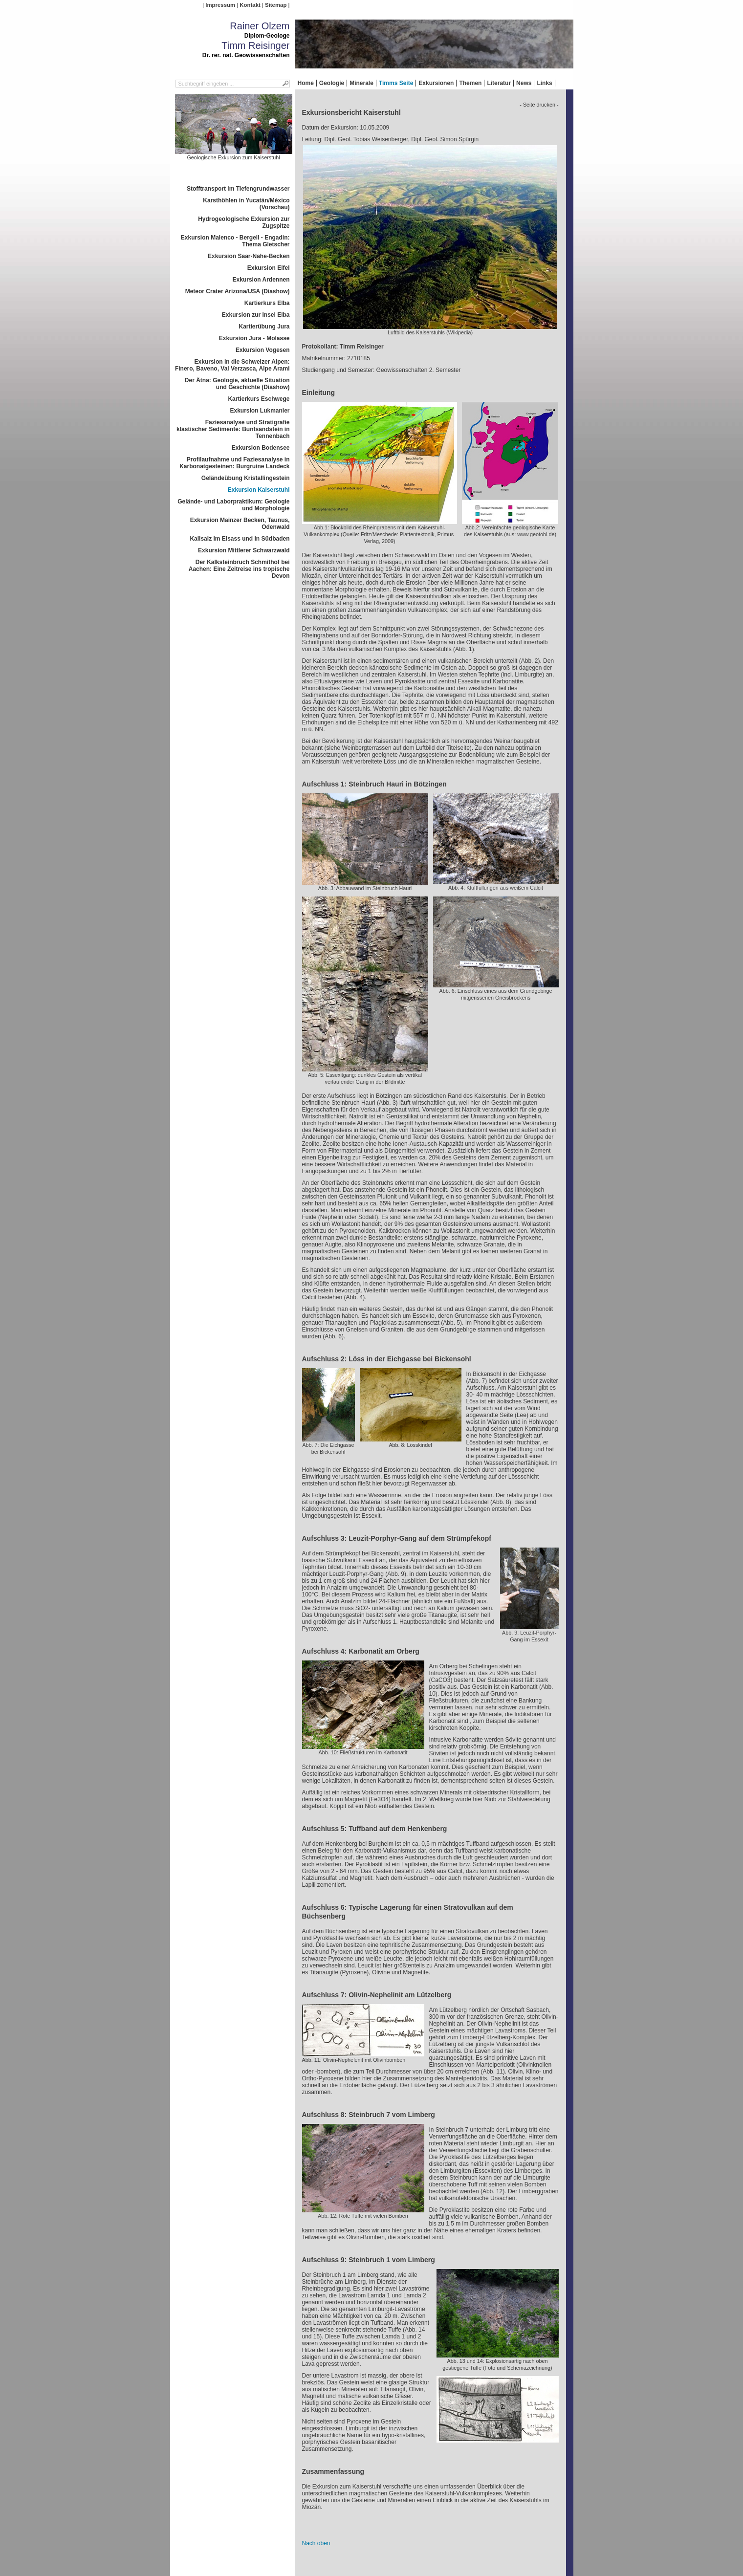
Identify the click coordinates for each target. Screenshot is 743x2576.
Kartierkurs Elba (267, 303)
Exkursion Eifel (268, 267)
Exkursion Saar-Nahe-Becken (248, 256)
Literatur (499, 83)
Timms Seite (396, 83)
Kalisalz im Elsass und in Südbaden (239, 538)
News (523, 83)
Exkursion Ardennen (261, 279)
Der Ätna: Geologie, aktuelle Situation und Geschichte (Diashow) (237, 384)
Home (306, 83)
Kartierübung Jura (264, 326)
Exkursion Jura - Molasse (254, 338)
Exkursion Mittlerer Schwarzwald (243, 550)
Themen (470, 83)
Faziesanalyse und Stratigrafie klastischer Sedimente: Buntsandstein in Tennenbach (232, 429)
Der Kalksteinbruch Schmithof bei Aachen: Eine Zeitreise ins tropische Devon (239, 569)
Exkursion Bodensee (261, 447)
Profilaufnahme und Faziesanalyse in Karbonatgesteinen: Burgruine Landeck (234, 463)
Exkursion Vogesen (262, 350)
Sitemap (275, 5)
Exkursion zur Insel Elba (256, 314)
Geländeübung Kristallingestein (245, 478)
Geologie (331, 83)
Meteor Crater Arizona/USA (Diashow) (237, 291)
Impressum (220, 5)
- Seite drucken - (539, 105)
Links (544, 83)
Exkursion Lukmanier (259, 410)
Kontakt (250, 5)
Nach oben (316, 2543)
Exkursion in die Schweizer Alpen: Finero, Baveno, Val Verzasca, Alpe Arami (232, 365)
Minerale (361, 83)
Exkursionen (436, 83)
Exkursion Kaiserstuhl (259, 489)
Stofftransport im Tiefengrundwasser (238, 188)
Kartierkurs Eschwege (258, 398)
